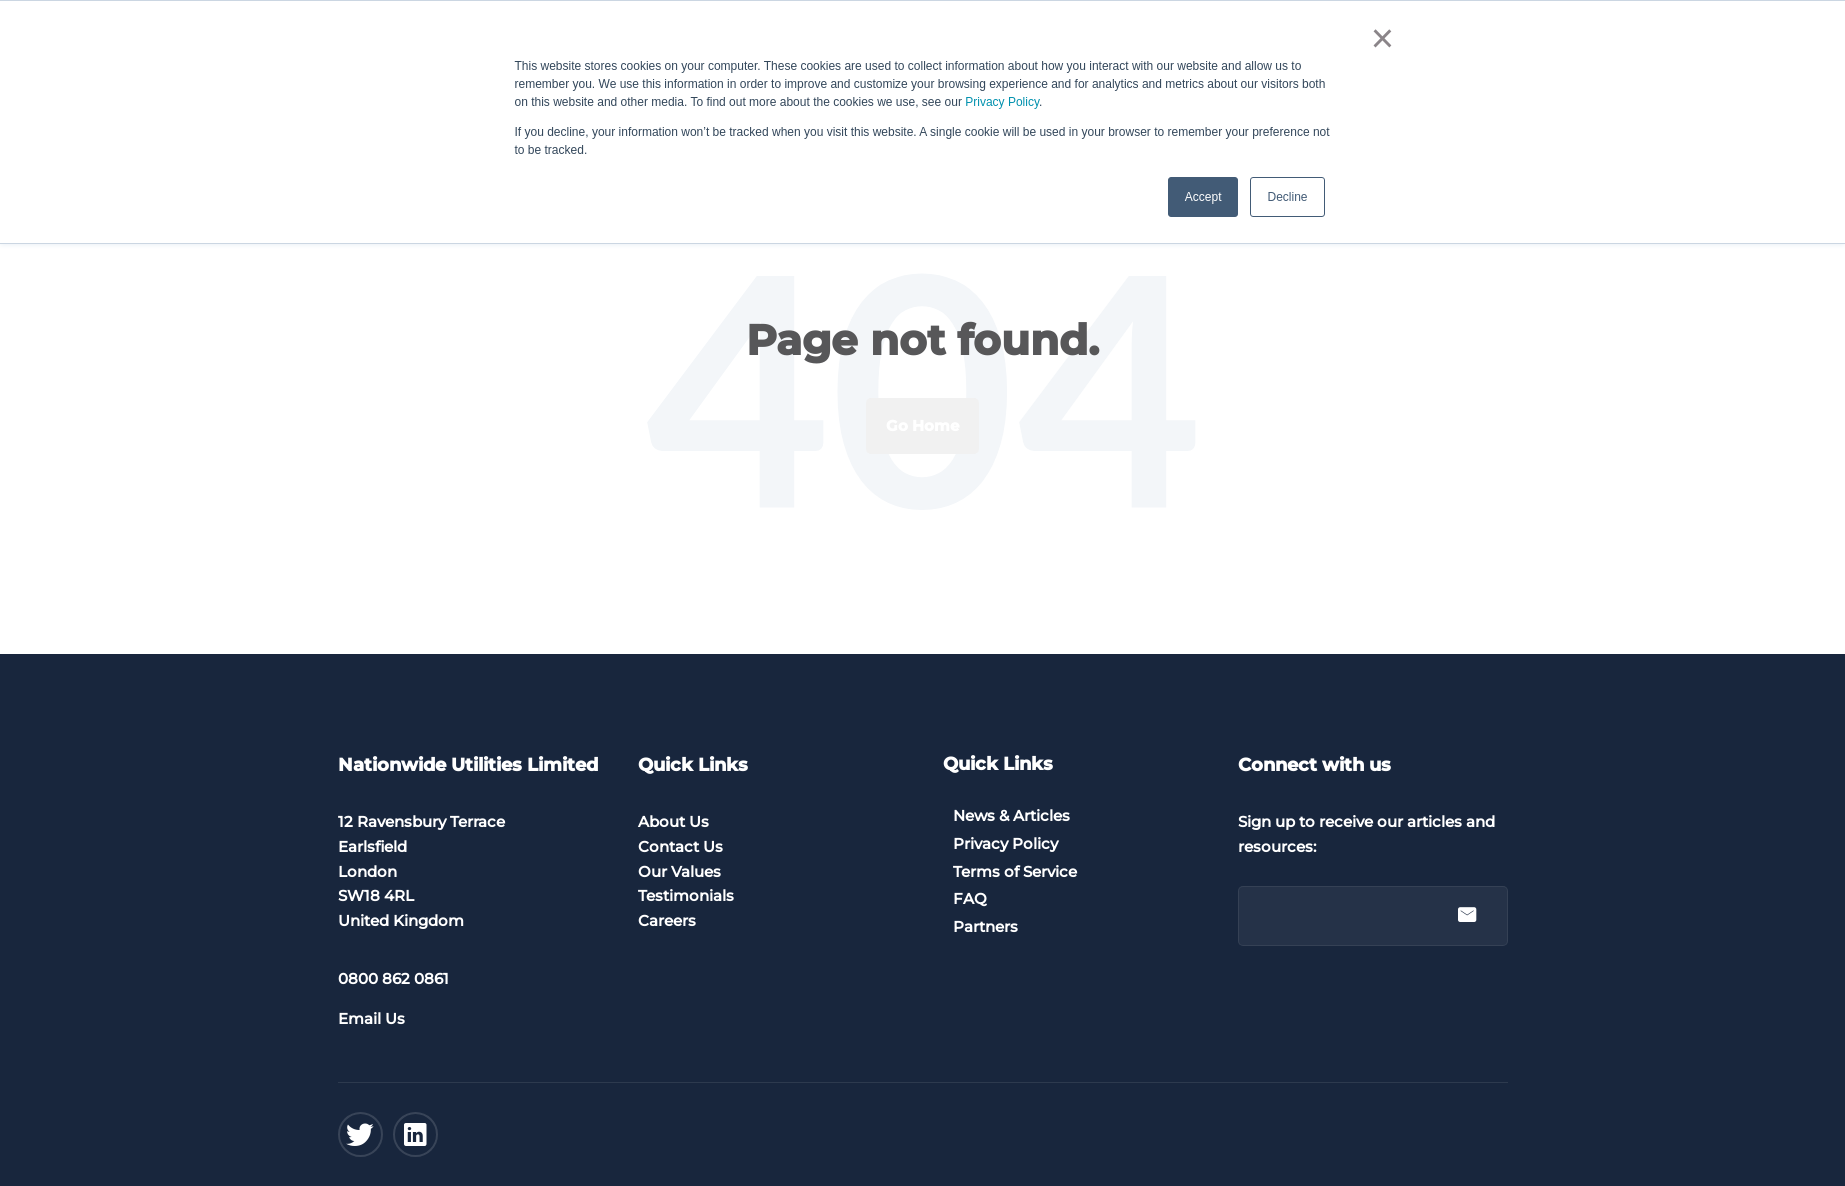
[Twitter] (360, 1134)
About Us (673, 821)
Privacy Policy (1002, 102)
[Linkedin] (415, 1134)
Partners (985, 926)
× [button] (1382, 38)
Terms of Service (1015, 871)
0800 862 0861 (393, 978)
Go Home (922, 425)
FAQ (970, 898)
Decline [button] (1287, 197)
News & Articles (1011, 815)
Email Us (371, 1018)
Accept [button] (1203, 197)
